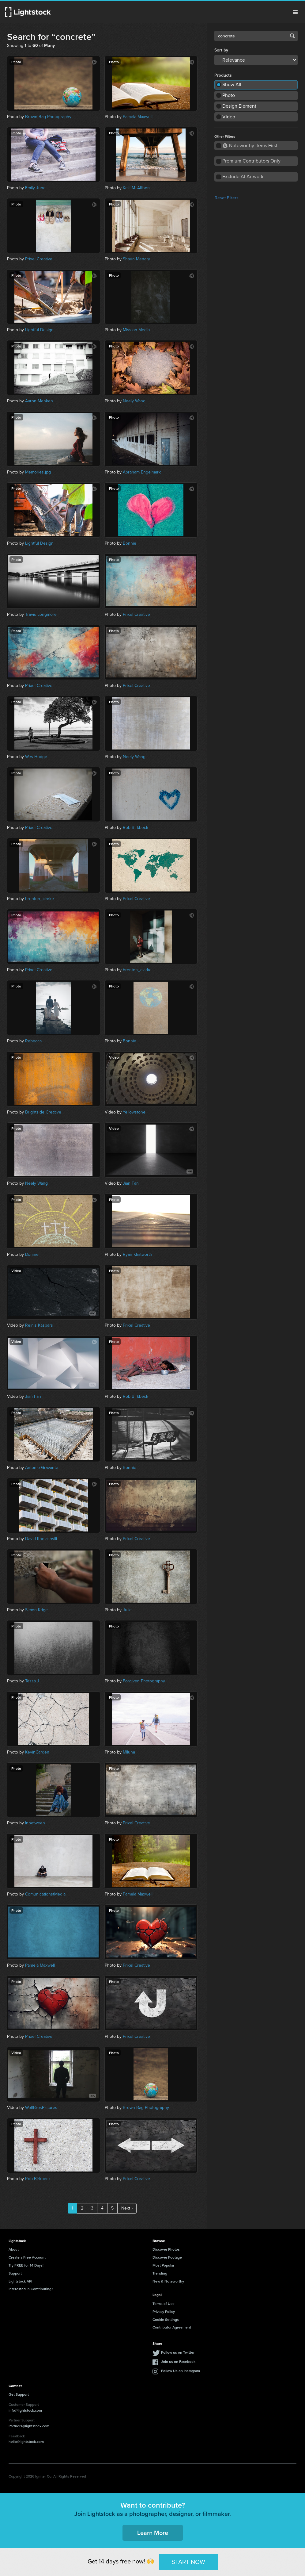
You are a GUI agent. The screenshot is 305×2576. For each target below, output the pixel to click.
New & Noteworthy (168, 2281)
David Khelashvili (41, 1538)
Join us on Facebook (178, 2361)
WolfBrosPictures (41, 2107)
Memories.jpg (38, 472)
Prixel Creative (38, 259)
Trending (159, 2273)
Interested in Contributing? (31, 2288)
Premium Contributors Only (251, 160)
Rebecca (33, 1041)
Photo (228, 95)
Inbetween (35, 1823)
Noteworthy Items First (250, 145)
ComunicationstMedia (45, 1894)
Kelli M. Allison (136, 188)
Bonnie (129, 543)
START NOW (188, 2561)
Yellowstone (134, 1112)
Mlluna (129, 1752)
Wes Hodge (36, 756)
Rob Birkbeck (135, 827)
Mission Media (136, 330)
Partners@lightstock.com (29, 2425)
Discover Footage (167, 2257)
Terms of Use (163, 2303)
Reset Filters (227, 198)
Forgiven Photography (144, 1681)
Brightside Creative (43, 1112)
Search (292, 36)
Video (228, 116)
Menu (295, 12)
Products (223, 75)
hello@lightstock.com (26, 2441)
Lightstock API (20, 2281)
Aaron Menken (39, 401)
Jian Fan (131, 1183)
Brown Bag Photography (48, 116)
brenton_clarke (39, 898)
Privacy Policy (163, 2311)
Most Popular (163, 2265)
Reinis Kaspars (39, 1325)
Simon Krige (36, 1610)
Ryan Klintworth (137, 1254)
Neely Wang (134, 401)
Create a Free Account (27, 2257)
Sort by (221, 50)
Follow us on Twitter (177, 2352)
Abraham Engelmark (142, 472)
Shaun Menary (136, 259)
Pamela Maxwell (137, 116)
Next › (127, 2208)
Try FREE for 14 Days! (26, 2265)
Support (15, 2273)
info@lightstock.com (25, 2410)
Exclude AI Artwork (242, 176)
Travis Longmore (41, 614)
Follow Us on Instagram (180, 2370)
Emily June (35, 188)
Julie (127, 1610)
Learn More (152, 2532)
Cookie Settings (165, 2319)
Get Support (19, 2394)
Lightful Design (39, 330)
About (14, 2249)
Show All (231, 84)
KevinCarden (37, 1752)
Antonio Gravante (41, 1467)
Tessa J (32, 1681)
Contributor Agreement (171, 2327)
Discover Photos (166, 2249)
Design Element (239, 105)
